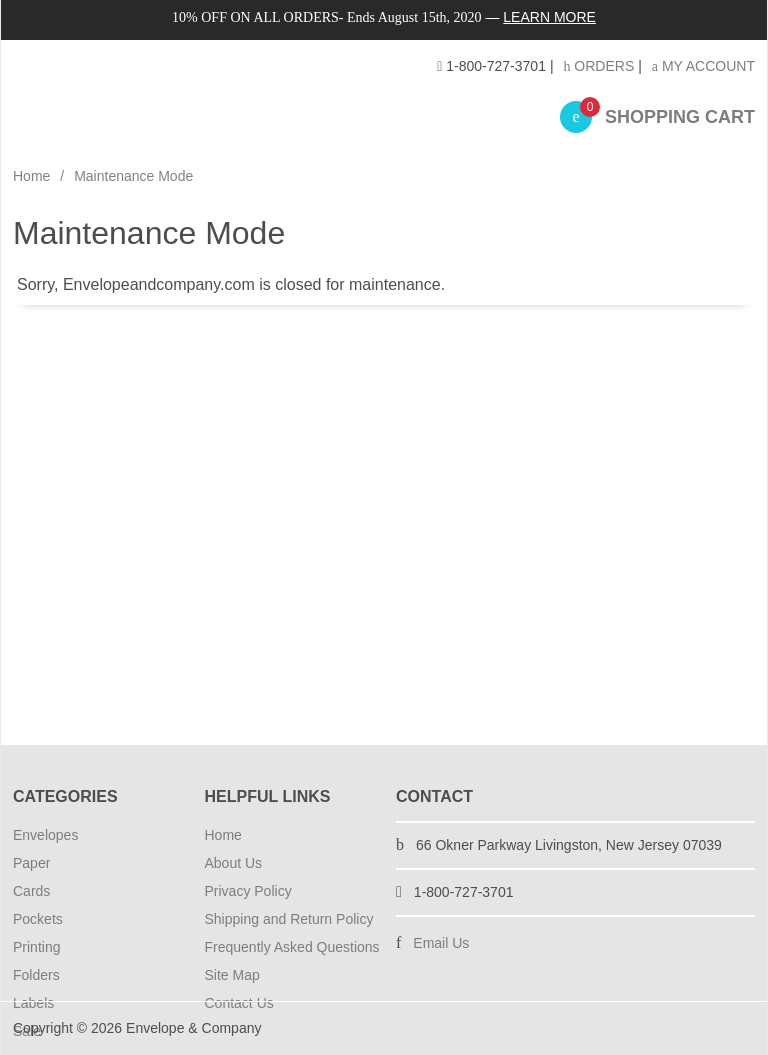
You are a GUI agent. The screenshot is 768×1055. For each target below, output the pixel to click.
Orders (598, 66)
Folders (36, 975)
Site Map (232, 975)
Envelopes (45, 835)
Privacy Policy (248, 891)
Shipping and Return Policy (289, 919)
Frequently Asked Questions (292, 947)
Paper (31, 863)
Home (31, 176)
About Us (234, 863)
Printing (36, 947)
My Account (703, 66)
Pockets (38, 919)
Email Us (441, 943)
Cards (31, 891)
